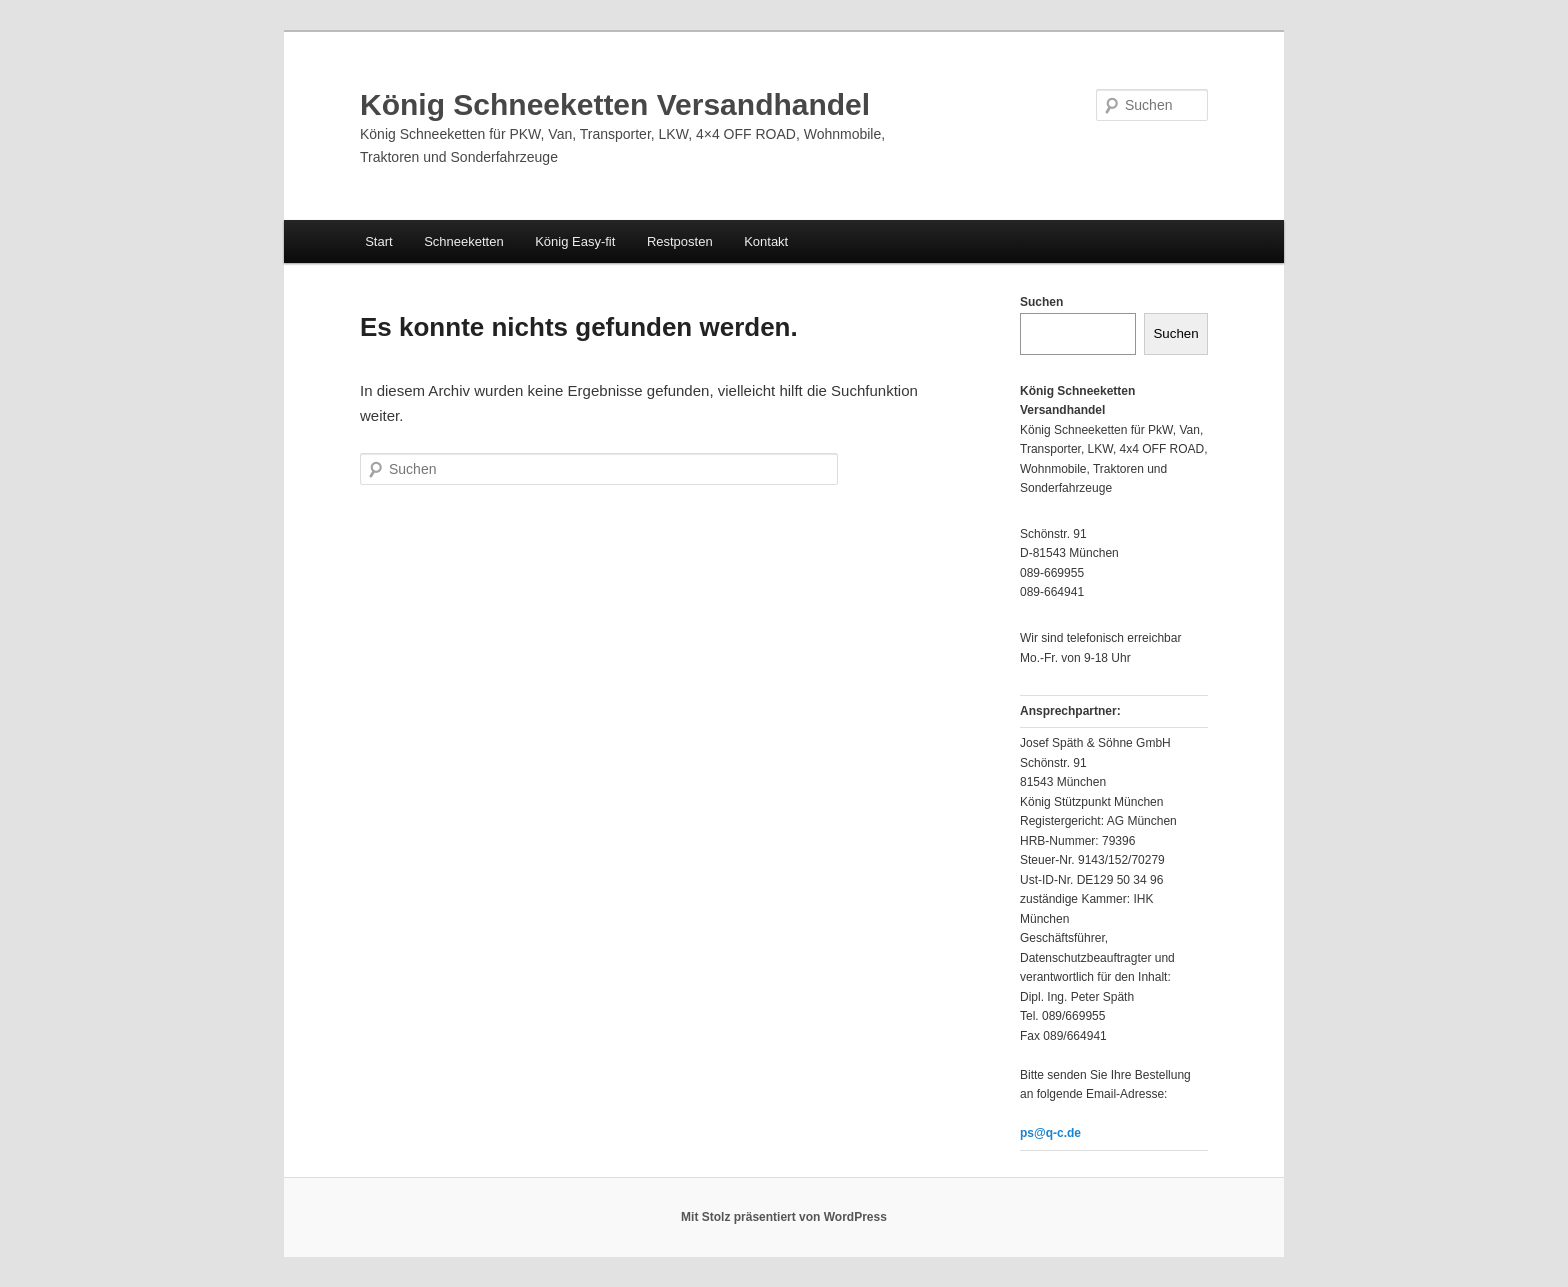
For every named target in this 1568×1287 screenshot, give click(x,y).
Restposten (680, 241)
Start (378, 241)
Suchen (1041, 302)
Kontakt (766, 241)
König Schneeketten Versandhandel (615, 104)
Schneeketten (464, 241)
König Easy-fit (575, 241)
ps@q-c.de (1050, 1133)
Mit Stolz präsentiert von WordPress (784, 1217)
